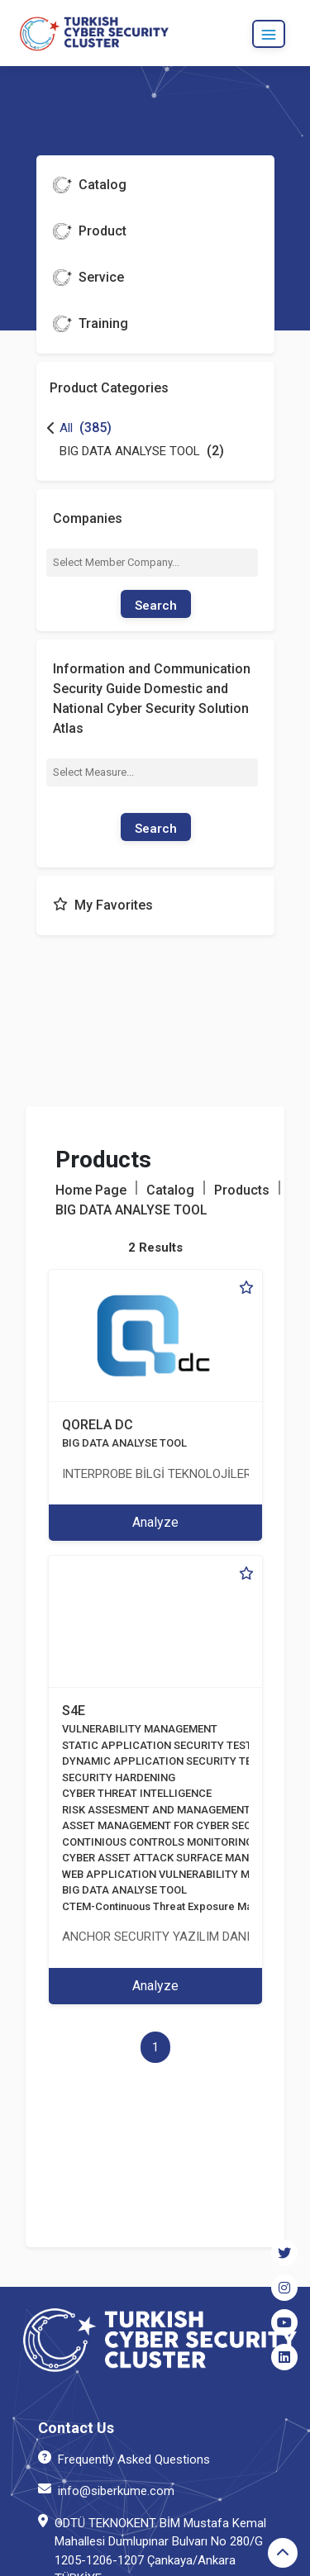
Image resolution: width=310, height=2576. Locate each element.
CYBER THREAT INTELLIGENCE (137, 1793)
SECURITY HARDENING (118, 1777)
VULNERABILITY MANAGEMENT (139, 1729)
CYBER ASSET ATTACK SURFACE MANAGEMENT (180, 1857)
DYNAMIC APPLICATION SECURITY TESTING (172, 1761)
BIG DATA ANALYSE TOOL (124, 1443)
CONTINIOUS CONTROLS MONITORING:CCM (170, 1842)
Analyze (155, 1522)
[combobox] (152, 562)
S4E (73, 1710)
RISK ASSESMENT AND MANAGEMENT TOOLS (174, 1810)
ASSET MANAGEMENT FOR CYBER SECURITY (172, 1825)
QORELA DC (97, 1425)
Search (156, 605)
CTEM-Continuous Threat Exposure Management (182, 1906)
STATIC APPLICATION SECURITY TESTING (166, 1745)
